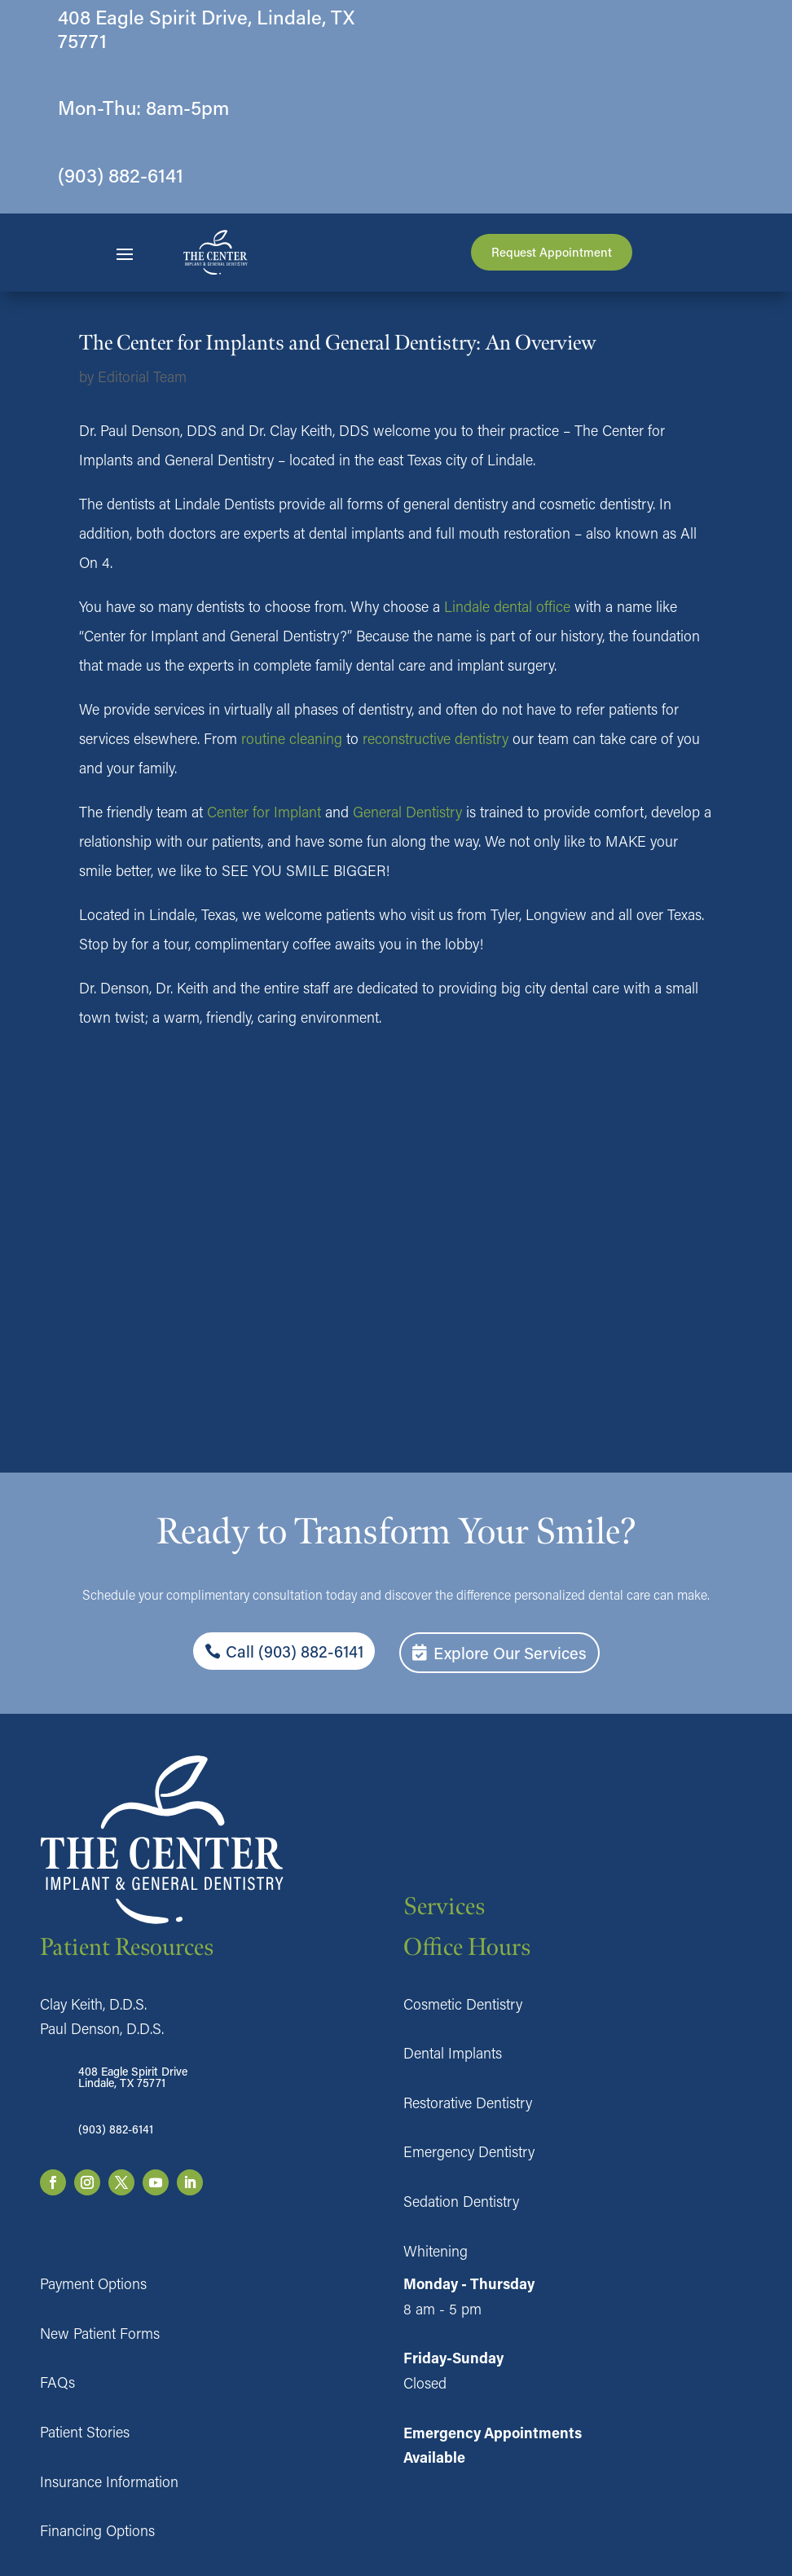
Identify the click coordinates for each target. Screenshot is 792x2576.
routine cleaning (291, 738)
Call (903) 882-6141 (294, 1651)
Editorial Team (142, 376)
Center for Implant (264, 811)
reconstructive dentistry (435, 738)
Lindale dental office (507, 606)
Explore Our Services (510, 1652)
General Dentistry (407, 811)
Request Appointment (551, 252)
